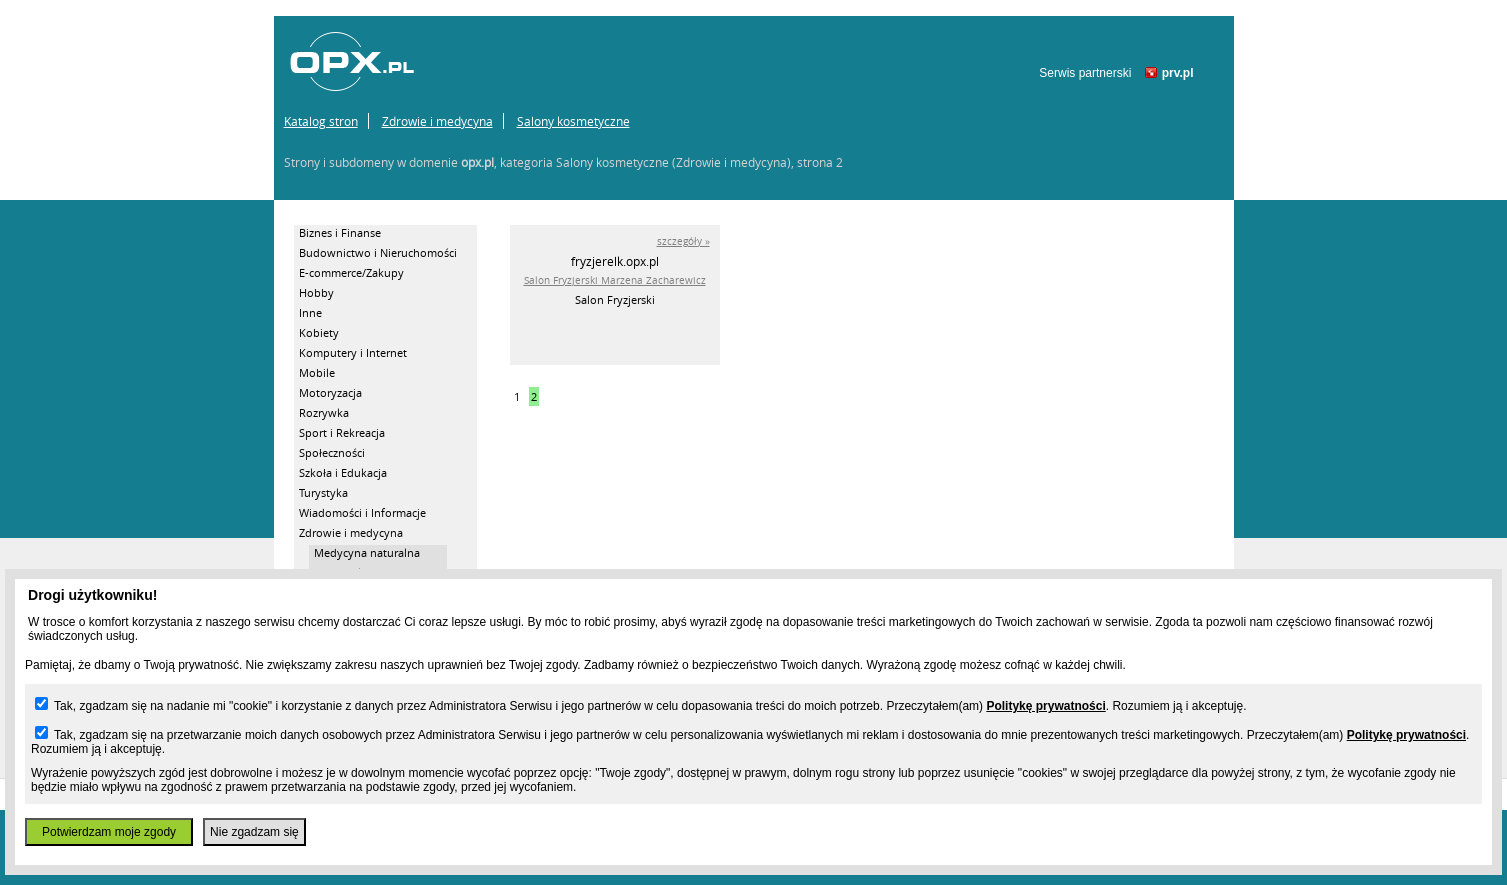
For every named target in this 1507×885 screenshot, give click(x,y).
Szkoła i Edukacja (343, 472)
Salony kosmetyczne (573, 121)
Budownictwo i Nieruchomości (378, 252)
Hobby (316, 292)
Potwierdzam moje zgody (109, 832)
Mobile (317, 372)
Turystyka (323, 492)
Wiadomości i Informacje (362, 512)
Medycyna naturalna (367, 552)
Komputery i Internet (353, 352)
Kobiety (319, 332)
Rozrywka (324, 412)
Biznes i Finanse (340, 232)
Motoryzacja (330, 392)
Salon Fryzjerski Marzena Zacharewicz (615, 280)
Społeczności (332, 452)
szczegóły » (683, 241)
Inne (310, 312)
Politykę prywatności (1045, 706)
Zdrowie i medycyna (437, 121)
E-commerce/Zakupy (351, 272)
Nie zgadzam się (254, 832)
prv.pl (1178, 73)
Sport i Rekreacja (342, 432)
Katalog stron (321, 121)
